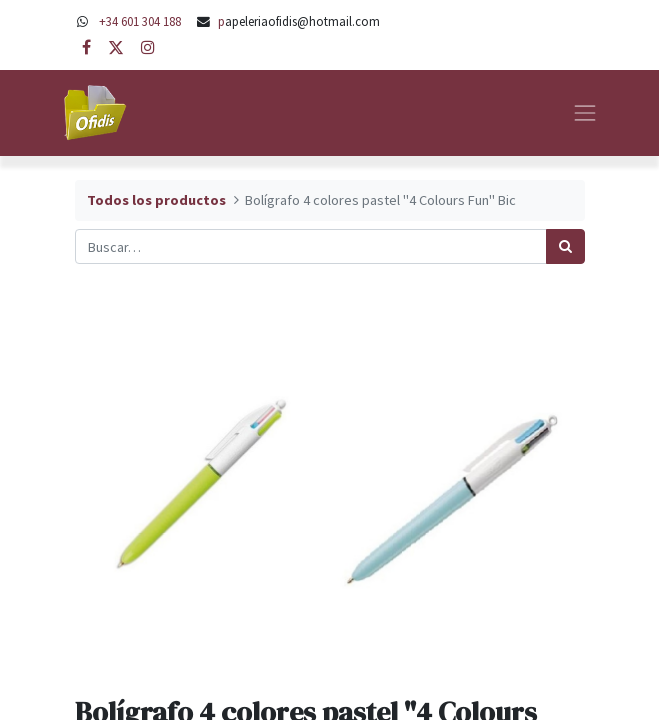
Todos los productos (156, 200)
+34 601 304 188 (140, 21)
